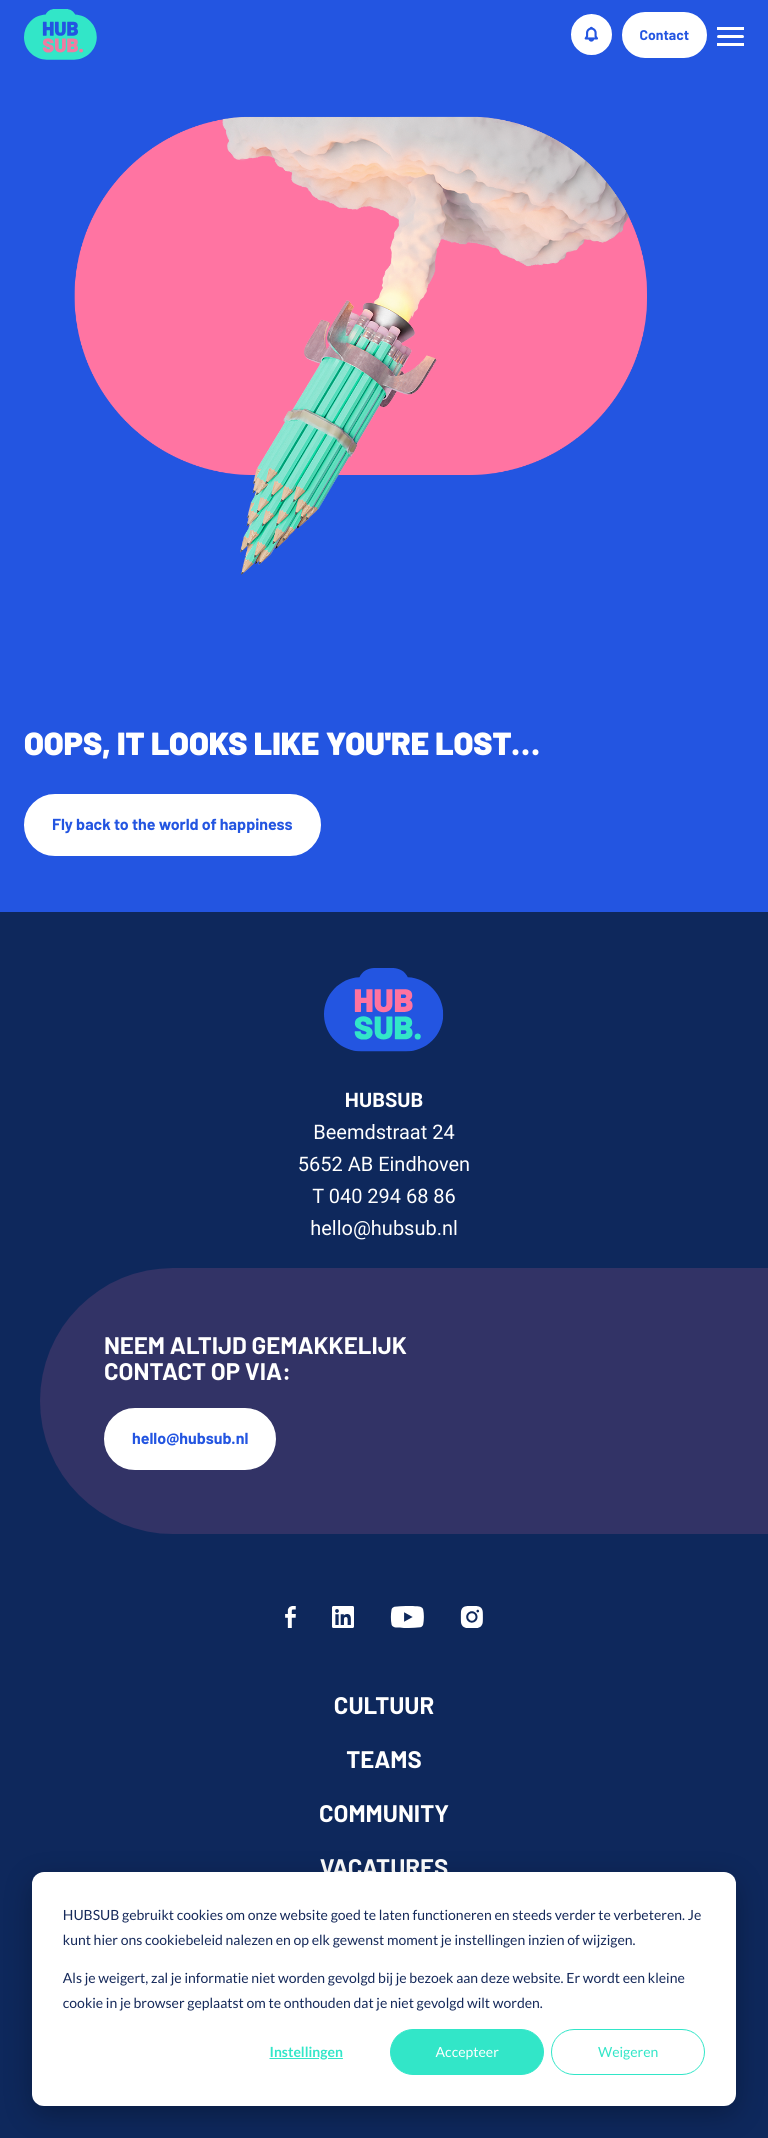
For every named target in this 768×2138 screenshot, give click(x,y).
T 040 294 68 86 (384, 1196)
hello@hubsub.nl (384, 1228)
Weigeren (628, 2051)
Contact (665, 34)
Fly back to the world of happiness (172, 824)
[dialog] (384, 1989)
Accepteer (467, 2051)
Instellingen (306, 2051)
